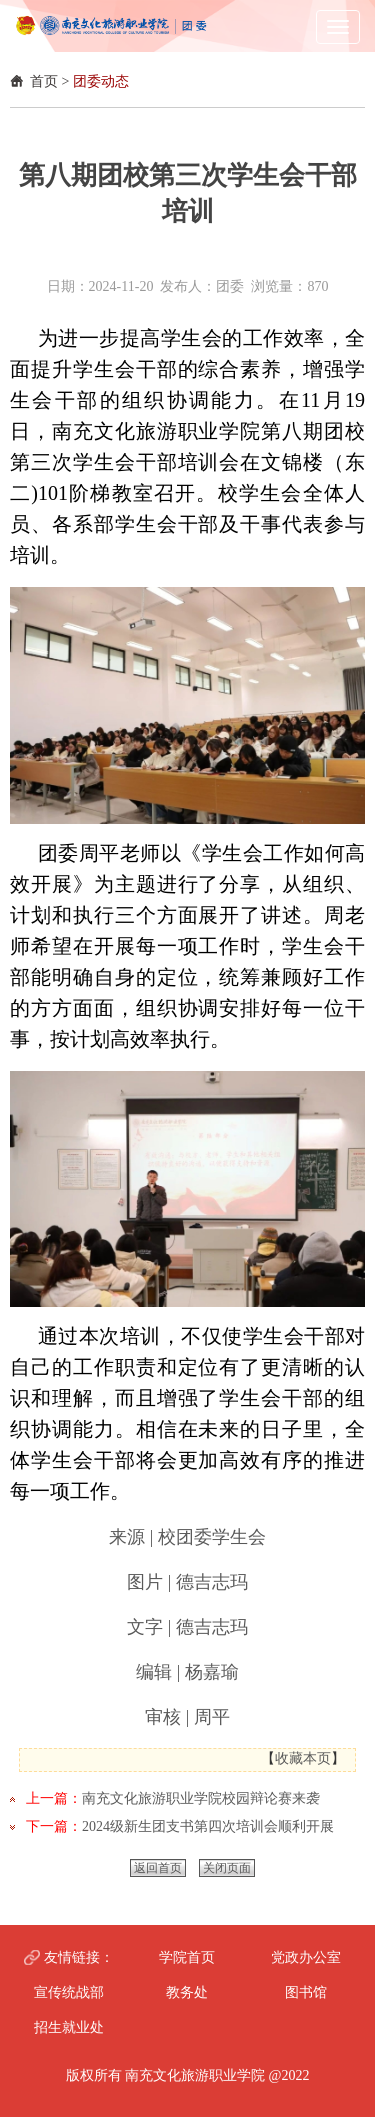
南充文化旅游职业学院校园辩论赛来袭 (201, 1798)
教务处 (187, 1992)
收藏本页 (303, 1758)
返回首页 (158, 1868)
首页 (44, 81)
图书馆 (306, 1992)
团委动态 (101, 81)
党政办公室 (306, 1957)
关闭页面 (227, 1868)
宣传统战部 (69, 1992)
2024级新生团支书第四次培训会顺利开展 (208, 1826)
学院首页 (187, 1957)
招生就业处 (69, 2027)
